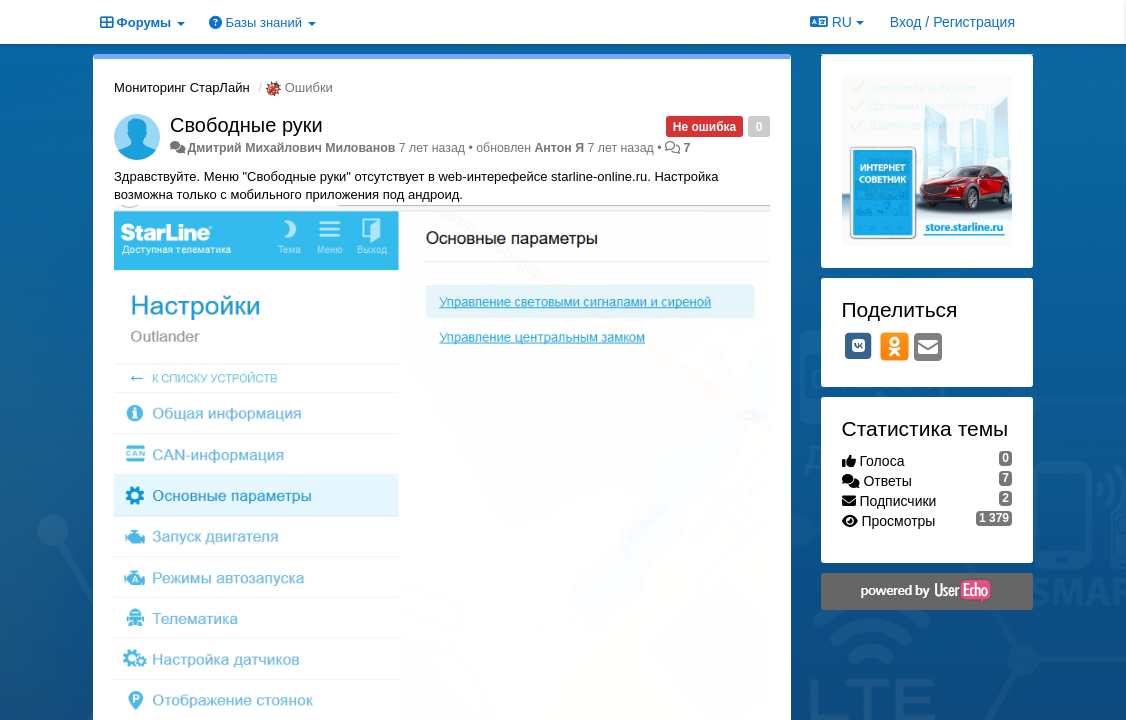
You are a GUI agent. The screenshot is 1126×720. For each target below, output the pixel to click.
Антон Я (559, 148)
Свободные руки (246, 125)
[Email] (928, 348)
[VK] (859, 346)
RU (837, 22)
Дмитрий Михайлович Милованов (291, 148)
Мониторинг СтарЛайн (182, 87)
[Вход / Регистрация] (952, 22)
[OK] (894, 346)
